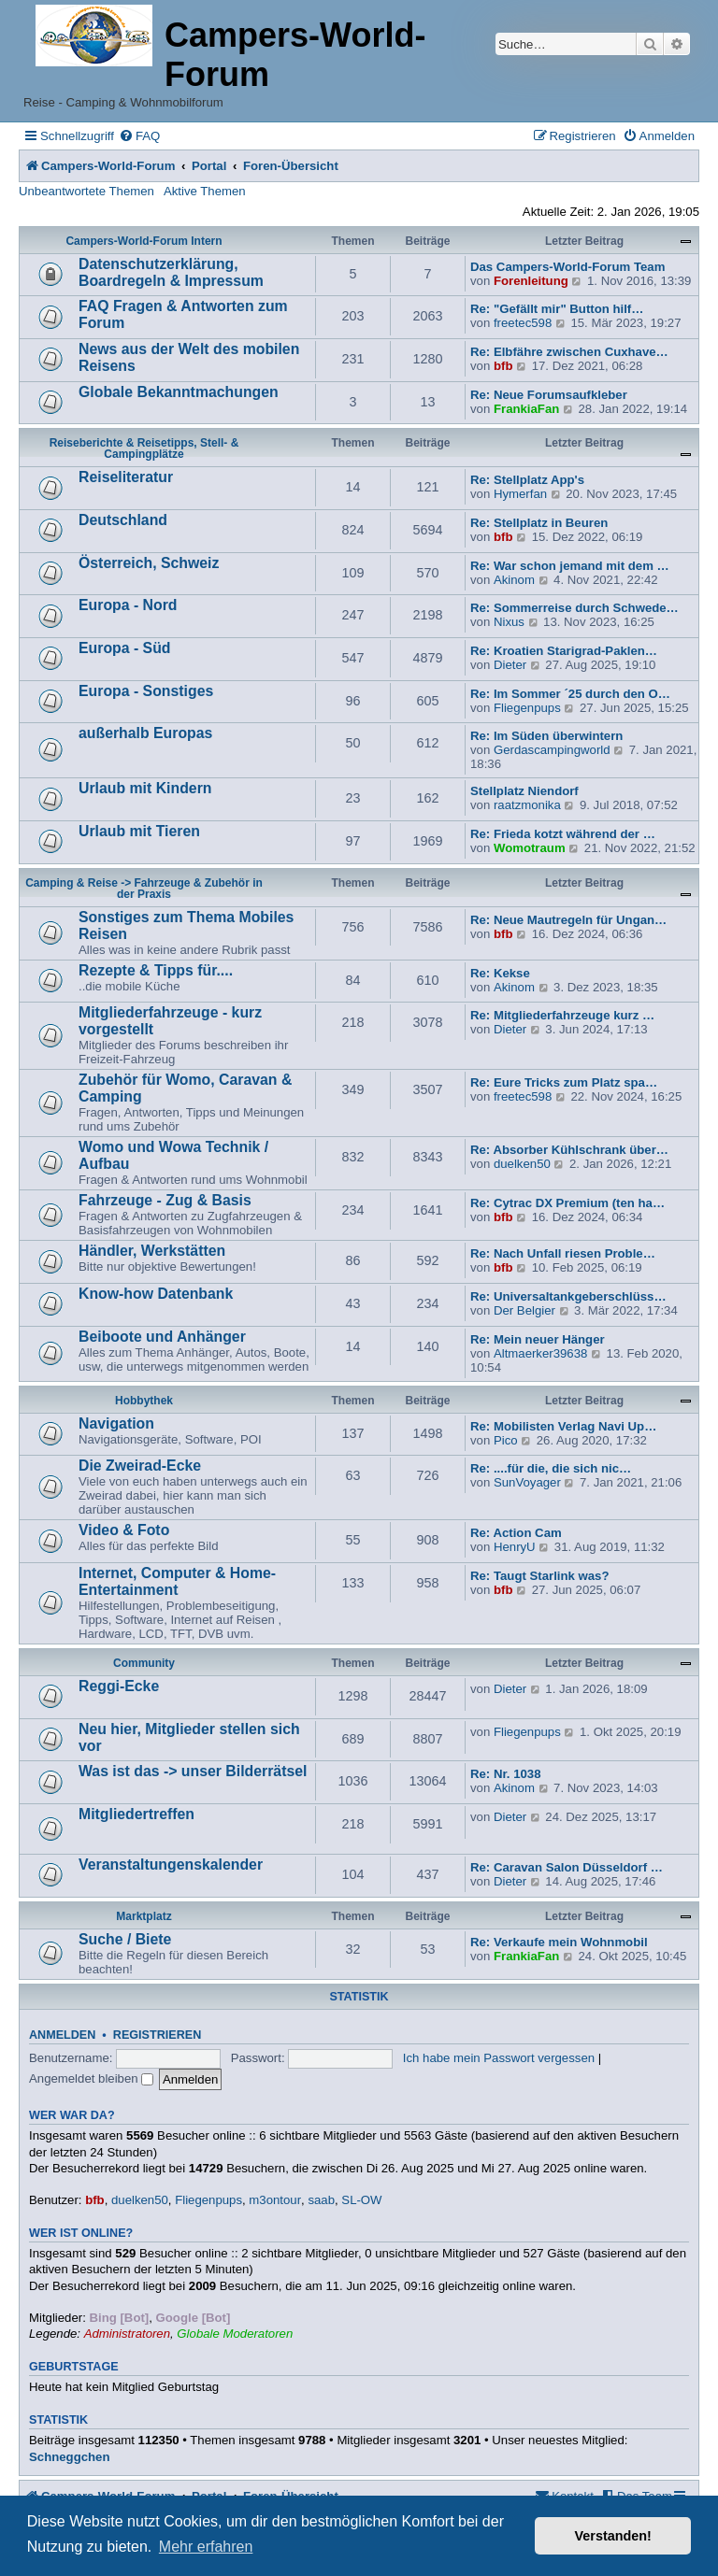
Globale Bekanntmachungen (179, 392)
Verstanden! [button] (613, 2535)
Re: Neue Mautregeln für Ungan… (568, 920)
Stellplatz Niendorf (524, 791)
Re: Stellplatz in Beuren (539, 523)
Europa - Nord (128, 605)
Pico (506, 1440)
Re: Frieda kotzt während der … (562, 834)
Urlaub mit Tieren (139, 831)
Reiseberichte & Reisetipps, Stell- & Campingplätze (144, 448)
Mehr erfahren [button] (206, 2547)
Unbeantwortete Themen (86, 191)
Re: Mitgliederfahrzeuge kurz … (562, 1015)
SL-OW (361, 2200)
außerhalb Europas (145, 733)
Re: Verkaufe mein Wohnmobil (559, 1942)
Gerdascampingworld (552, 750)
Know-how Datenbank (156, 1294)
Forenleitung (531, 281)
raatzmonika (527, 805)
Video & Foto (124, 1530)
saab (321, 2200)
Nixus (509, 622)
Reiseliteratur (126, 477)
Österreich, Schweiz (149, 563)
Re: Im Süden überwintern (546, 736)
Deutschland (123, 520)
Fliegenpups (527, 708)
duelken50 (522, 1164)
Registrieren (157, 2035)
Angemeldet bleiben (91, 2078)
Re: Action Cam (516, 1533)
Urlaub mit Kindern (145, 788)
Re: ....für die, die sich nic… (550, 1468)
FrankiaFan (526, 409)
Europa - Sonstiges (146, 691)
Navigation (116, 1423)
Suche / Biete (125, 1939)
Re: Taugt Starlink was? (540, 1576)
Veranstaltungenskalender (171, 1864)
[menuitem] (139, 135)
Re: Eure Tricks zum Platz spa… (563, 1082)
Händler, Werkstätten (152, 1251)
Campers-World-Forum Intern (143, 241)
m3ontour (275, 2200)
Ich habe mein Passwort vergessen (499, 2058)
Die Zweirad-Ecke (140, 1465)
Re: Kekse (500, 973)
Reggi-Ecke (119, 1686)
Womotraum (530, 848)
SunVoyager (527, 1482)
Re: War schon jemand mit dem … (569, 566)
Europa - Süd (125, 648)
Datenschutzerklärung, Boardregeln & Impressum (171, 272)
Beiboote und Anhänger (162, 1337)
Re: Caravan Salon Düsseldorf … (566, 1867)
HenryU (515, 1547)
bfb (503, 366)
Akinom (514, 580)
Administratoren (127, 2334)
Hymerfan (520, 494)
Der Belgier (524, 1310)
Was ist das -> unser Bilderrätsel (193, 1771)
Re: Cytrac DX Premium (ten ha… (567, 1203)
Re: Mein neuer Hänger (537, 1339)
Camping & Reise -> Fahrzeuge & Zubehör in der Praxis (144, 888)
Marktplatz (143, 1916)
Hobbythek (144, 1400)
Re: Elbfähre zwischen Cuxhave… (569, 352)
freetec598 (523, 323)
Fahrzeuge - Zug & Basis (165, 1200)
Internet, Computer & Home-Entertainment (177, 1581)
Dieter (510, 665)
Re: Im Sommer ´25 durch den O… (570, 694)
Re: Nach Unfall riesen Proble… (562, 1253)
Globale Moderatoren (235, 2334)
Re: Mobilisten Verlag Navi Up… (563, 1426)
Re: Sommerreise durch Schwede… (574, 608)
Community (144, 1663)
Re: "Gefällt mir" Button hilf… (556, 309)
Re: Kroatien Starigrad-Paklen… (563, 651)
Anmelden (62, 2035)
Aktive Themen (205, 191)
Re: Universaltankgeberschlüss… (568, 1296)
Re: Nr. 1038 (505, 1774)
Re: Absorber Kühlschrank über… (569, 1150)
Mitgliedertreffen (136, 1814)
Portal (209, 166)
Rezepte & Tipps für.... (156, 970)
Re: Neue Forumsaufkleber (548, 395)
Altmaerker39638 (540, 1353)
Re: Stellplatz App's (527, 480)
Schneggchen (69, 2457)
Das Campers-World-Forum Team (567, 267)
